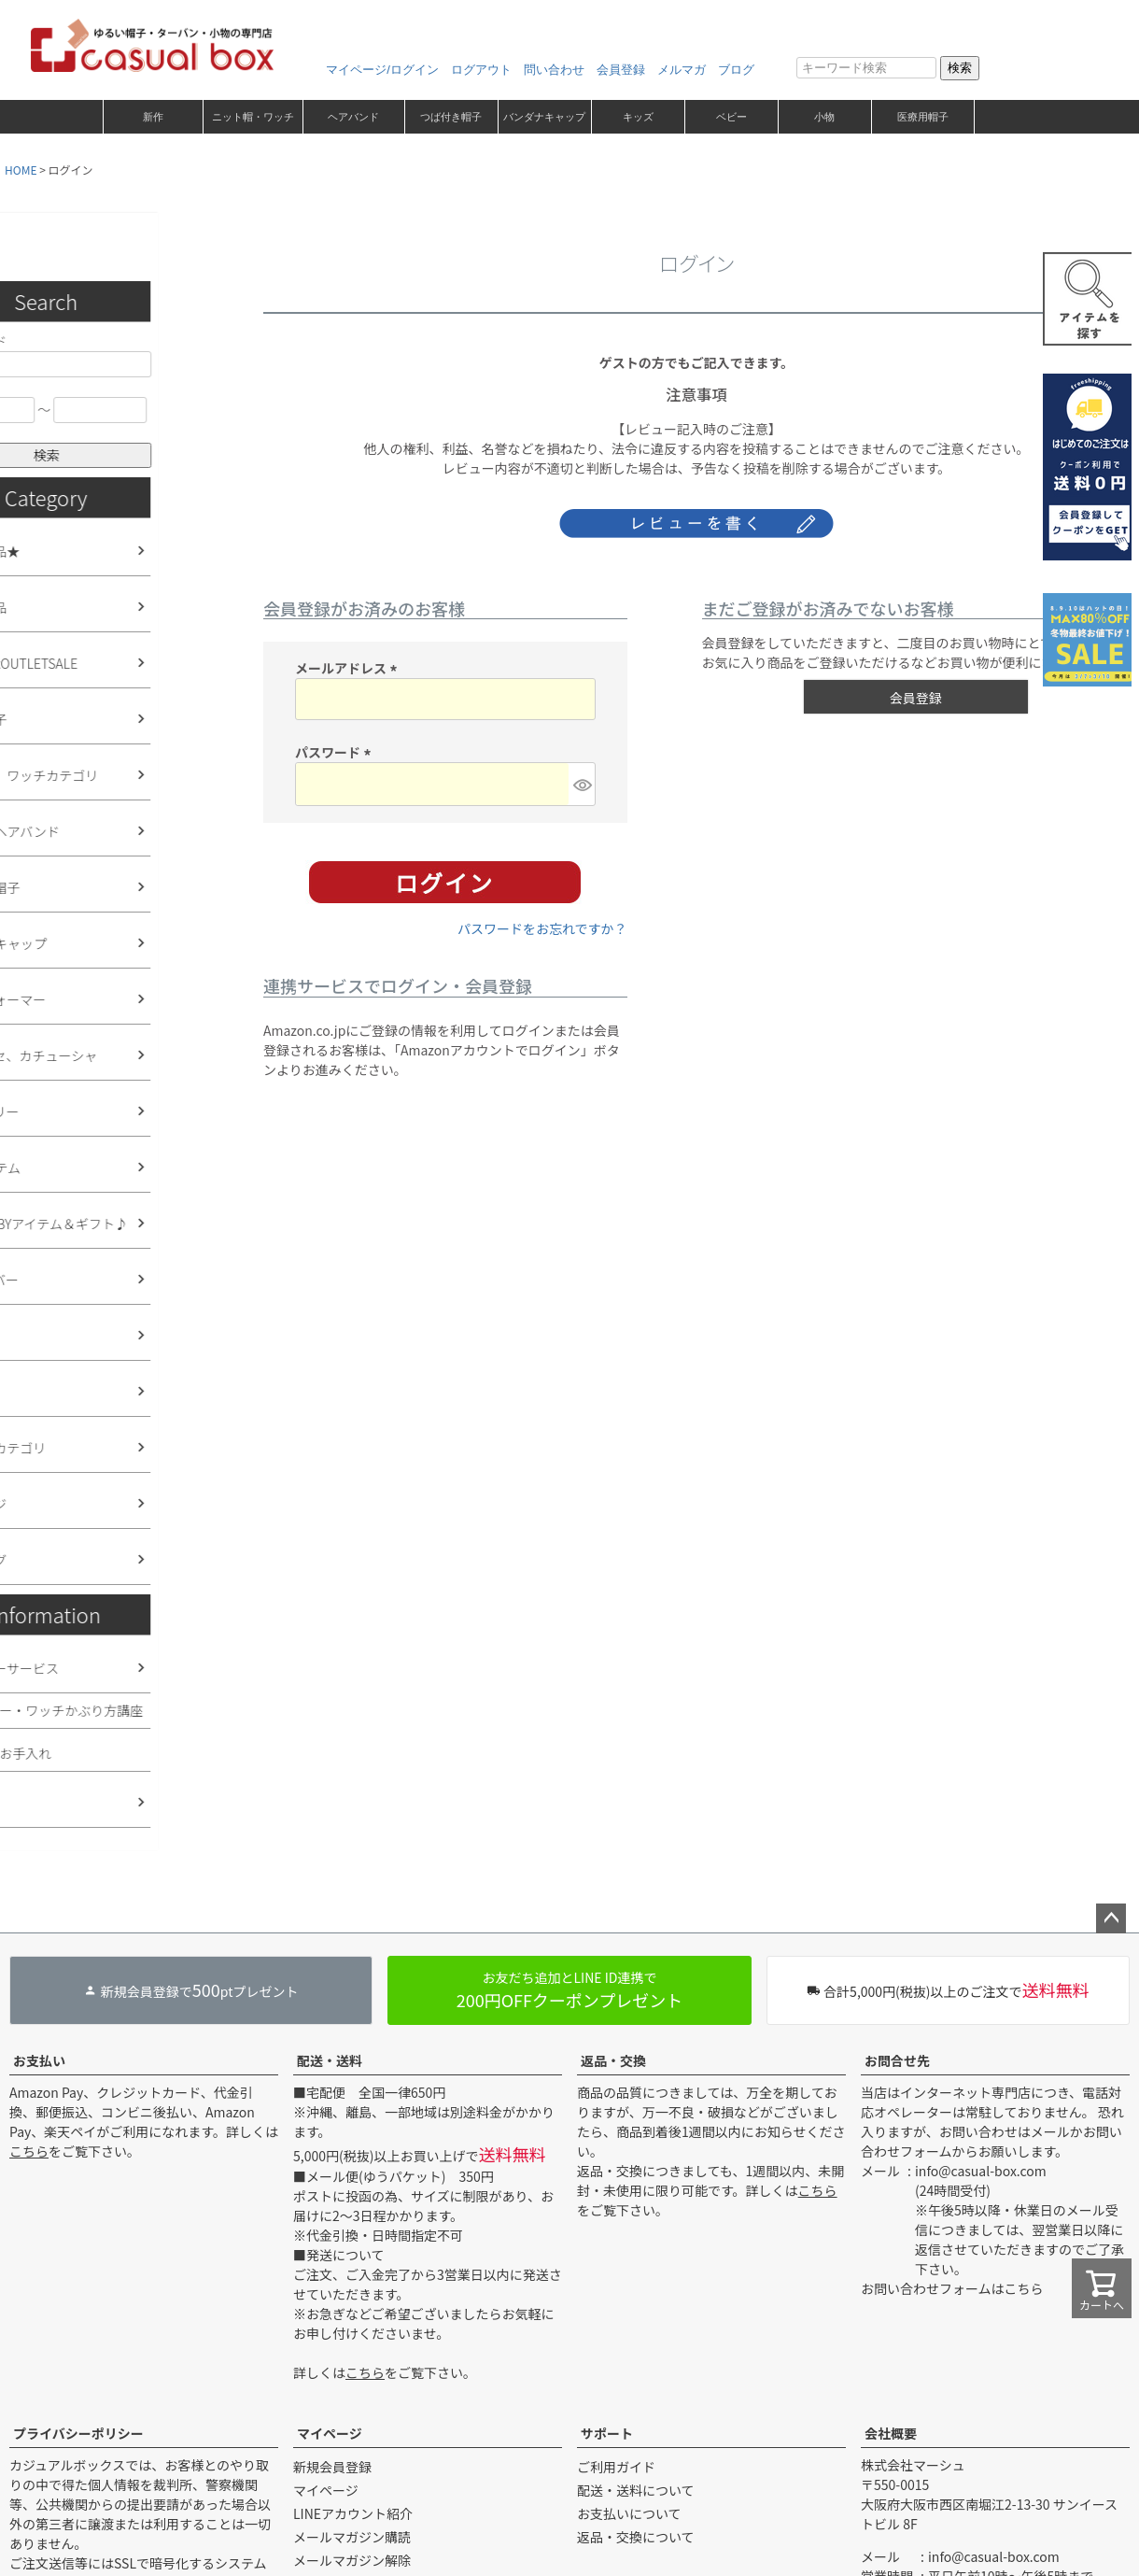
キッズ (638, 116)
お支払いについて (629, 2513)
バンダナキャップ (544, 116)
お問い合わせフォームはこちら (952, 2288)
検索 (960, 68)
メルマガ (681, 70)
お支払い (39, 2060)
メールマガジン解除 (352, 2560)
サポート (607, 2433)
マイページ (329, 2433)
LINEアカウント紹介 (353, 2513)
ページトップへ (1111, 1918)
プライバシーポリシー (78, 2433)
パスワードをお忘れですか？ (542, 928)
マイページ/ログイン (382, 70)
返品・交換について (636, 2536)
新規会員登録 (332, 2466)
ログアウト (481, 70)
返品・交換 (613, 2060)
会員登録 (621, 70)
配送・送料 (329, 2060)
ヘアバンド (353, 116)
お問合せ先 (897, 2060)
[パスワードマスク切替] (581, 784)
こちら (29, 2151)
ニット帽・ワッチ (253, 116)
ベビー (731, 116)
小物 (824, 116)
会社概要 (891, 2433)
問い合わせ (554, 70)
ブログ (736, 70)
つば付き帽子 (451, 116)
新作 (153, 116)
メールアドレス (348, 667)
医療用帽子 (923, 116)
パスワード (335, 752)
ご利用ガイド (616, 2466)
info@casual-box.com (981, 2170)
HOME (20, 169)
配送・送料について (636, 2490)
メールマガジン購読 (352, 2536)
